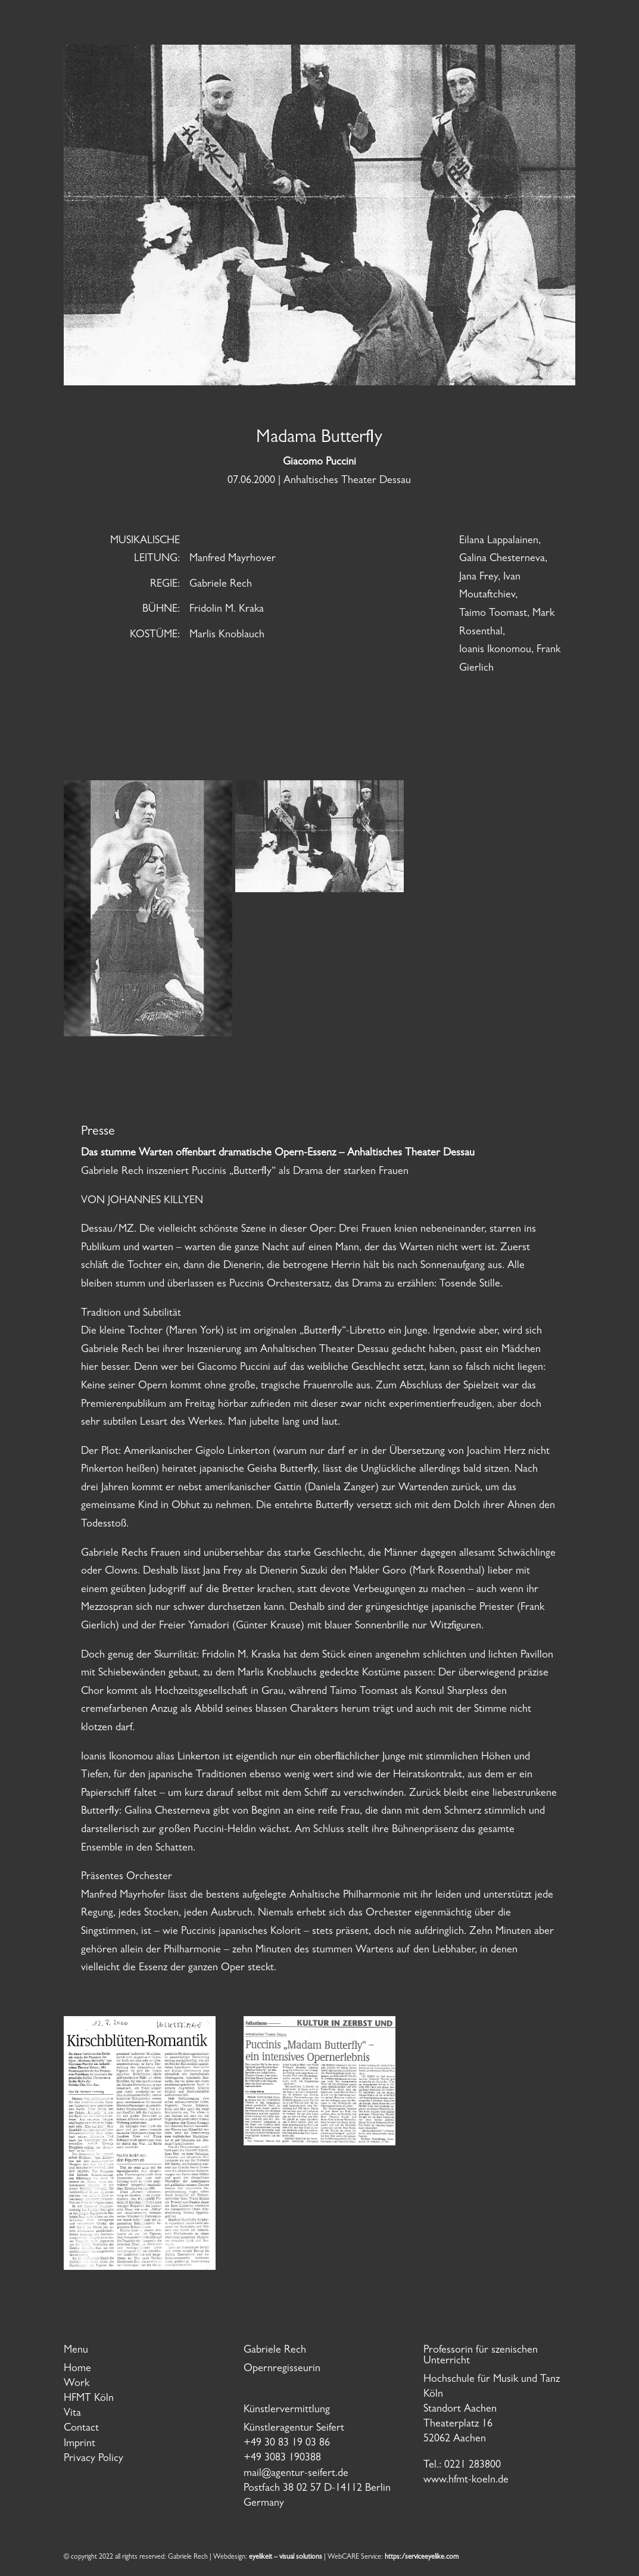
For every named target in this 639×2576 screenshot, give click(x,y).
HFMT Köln (89, 2399)
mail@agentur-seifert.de (296, 2474)
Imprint (79, 2444)
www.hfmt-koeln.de (466, 2480)
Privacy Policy (93, 2459)
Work (76, 2384)
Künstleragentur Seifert (294, 2429)
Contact (81, 2429)
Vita (72, 2414)
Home (77, 2369)
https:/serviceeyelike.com (422, 2557)
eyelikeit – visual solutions (285, 2557)
